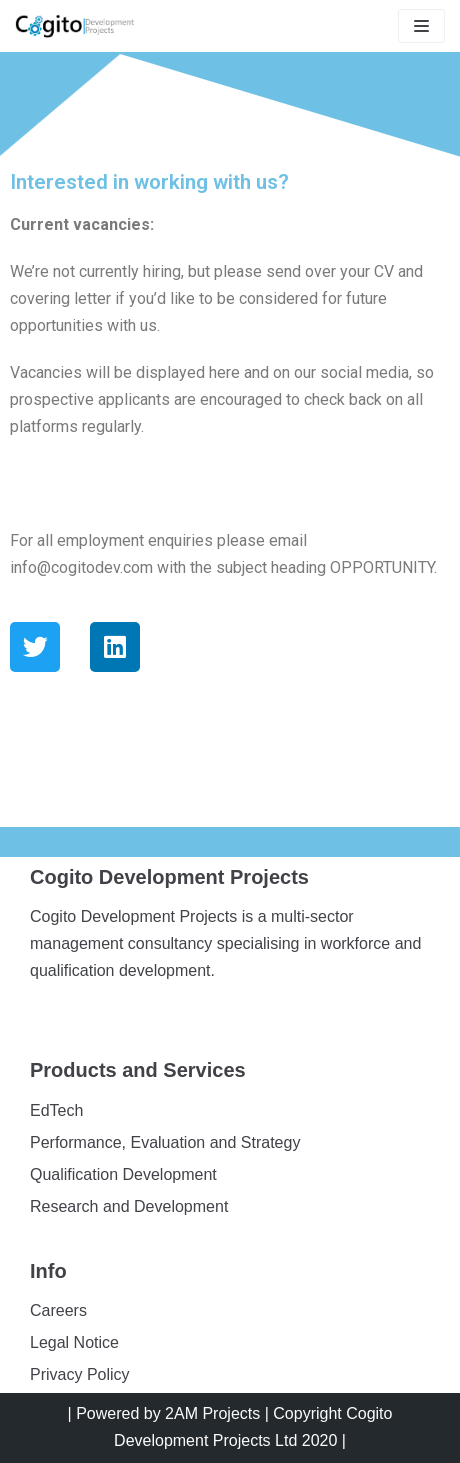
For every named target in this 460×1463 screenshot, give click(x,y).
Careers (58, 1310)
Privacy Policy (80, 1374)
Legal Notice (74, 1342)
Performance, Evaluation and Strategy (165, 1142)
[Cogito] (75, 26)
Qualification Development (123, 1174)
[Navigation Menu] (421, 26)
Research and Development (129, 1206)
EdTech (56, 1110)
